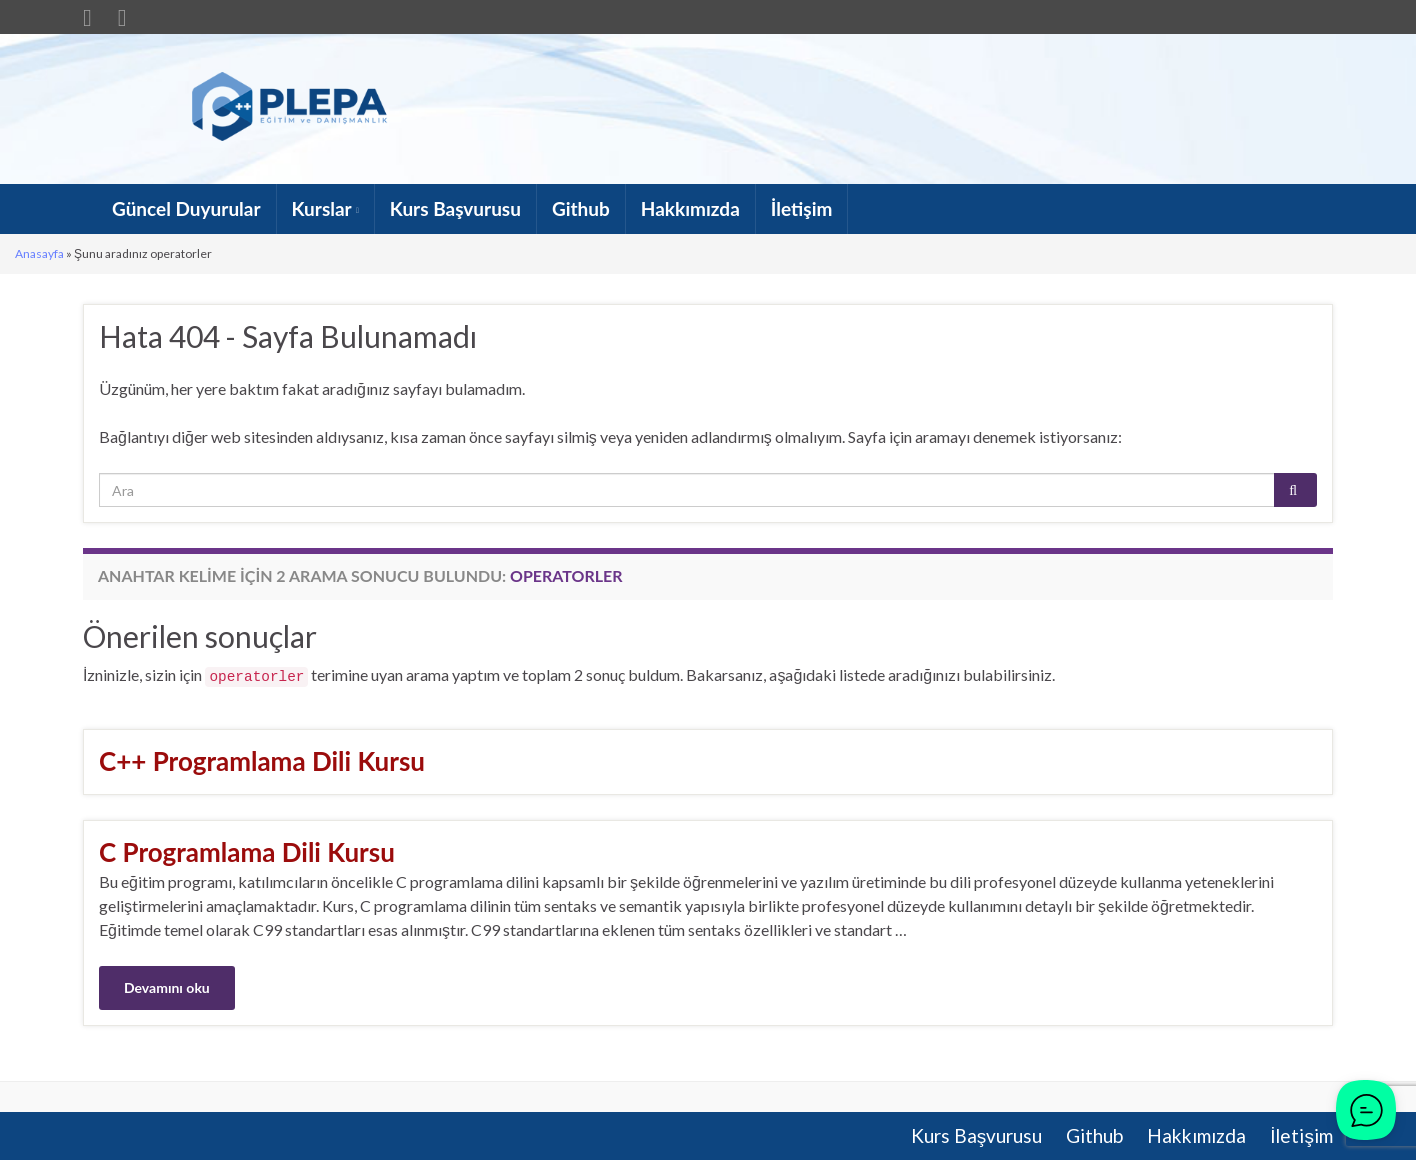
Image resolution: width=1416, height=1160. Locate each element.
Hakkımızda (690, 208)
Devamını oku (167, 987)
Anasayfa (39, 253)
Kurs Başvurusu (455, 208)
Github (581, 208)
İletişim (802, 208)
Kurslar (325, 208)
